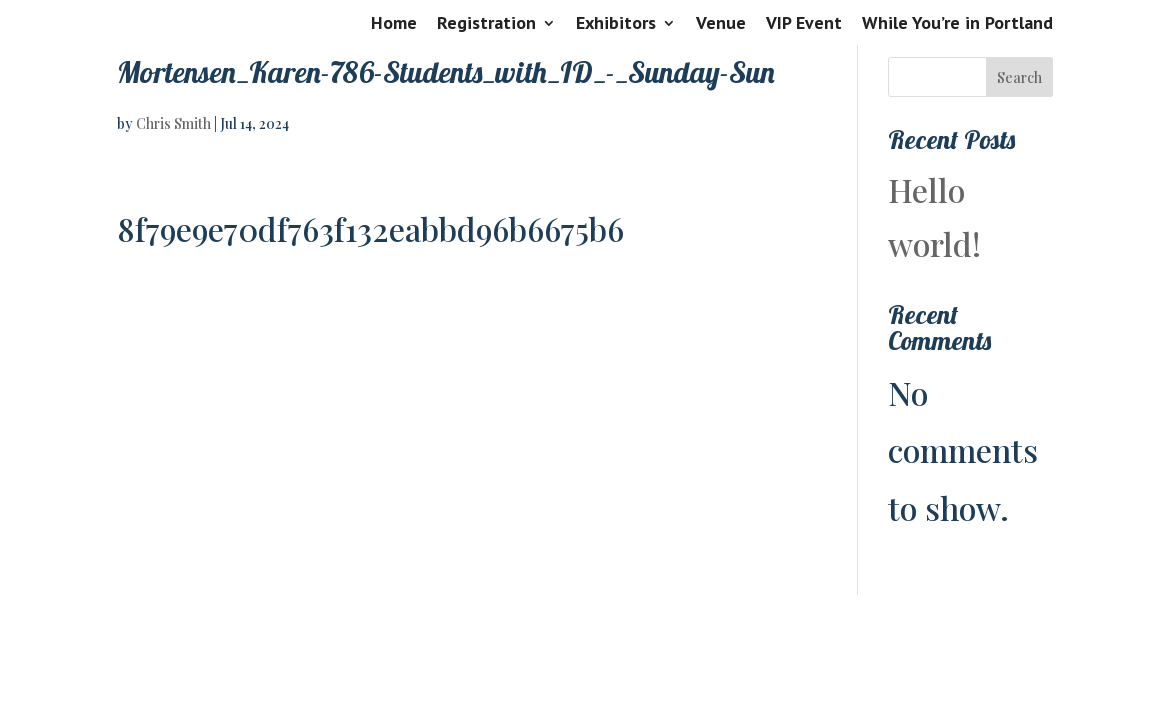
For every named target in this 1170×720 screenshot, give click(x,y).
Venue (721, 24)
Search (1019, 77)
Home (394, 24)
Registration (486, 24)
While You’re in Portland (957, 24)
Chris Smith (173, 123)
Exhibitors (616, 24)
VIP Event (804, 24)
